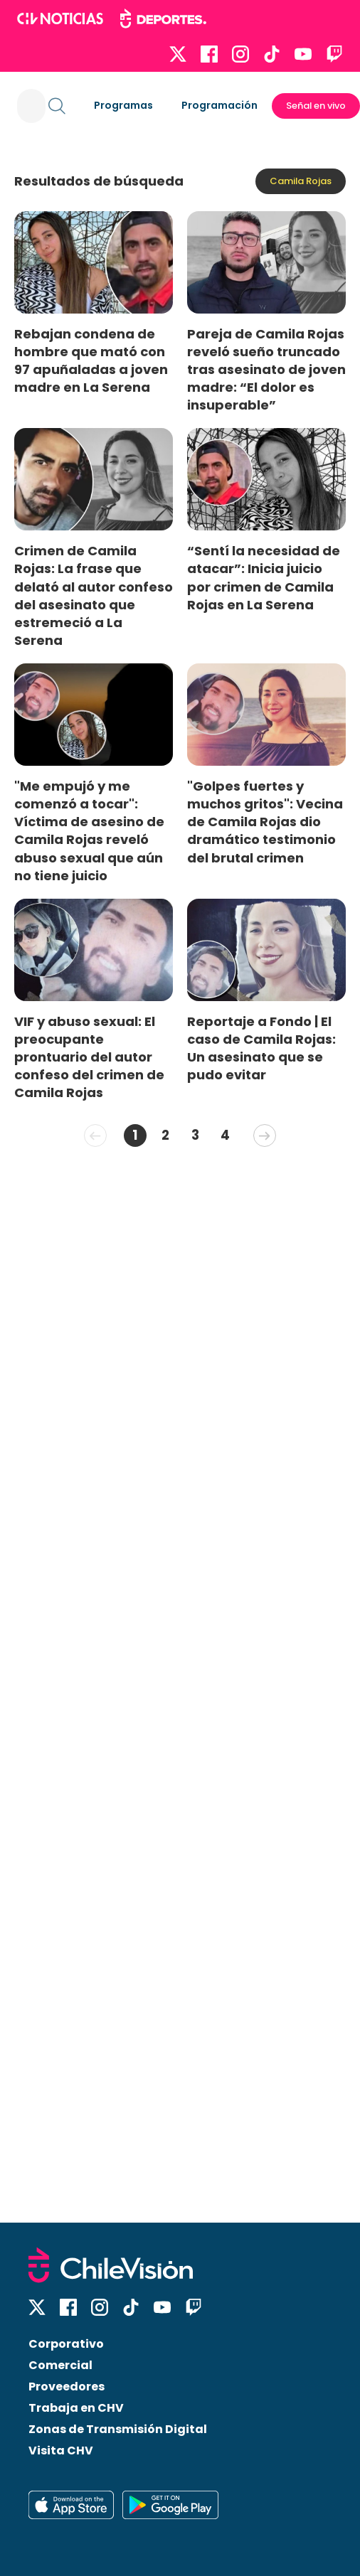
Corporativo (66, 2344)
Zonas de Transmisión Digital (117, 2429)
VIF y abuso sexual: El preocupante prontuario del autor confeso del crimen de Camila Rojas (89, 1057)
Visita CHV (60, 2450)
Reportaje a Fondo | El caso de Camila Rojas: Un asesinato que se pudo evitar (261, 1048)
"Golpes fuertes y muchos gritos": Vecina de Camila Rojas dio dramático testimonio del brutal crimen (265, 822)
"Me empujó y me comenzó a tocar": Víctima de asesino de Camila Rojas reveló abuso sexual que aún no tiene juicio (89, 831)
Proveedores (66, 2386)
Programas (123, 105)
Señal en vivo (316, 105)
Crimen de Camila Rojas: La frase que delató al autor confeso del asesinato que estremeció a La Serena (93, 595)
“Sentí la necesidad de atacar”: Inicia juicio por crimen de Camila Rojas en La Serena (263, 577)
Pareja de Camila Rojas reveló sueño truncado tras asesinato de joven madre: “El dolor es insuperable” (266, 370)
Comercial (60, 2365)
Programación (219, 105)
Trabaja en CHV (76, 2408)
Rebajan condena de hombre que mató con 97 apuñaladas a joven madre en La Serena (91, 360)
